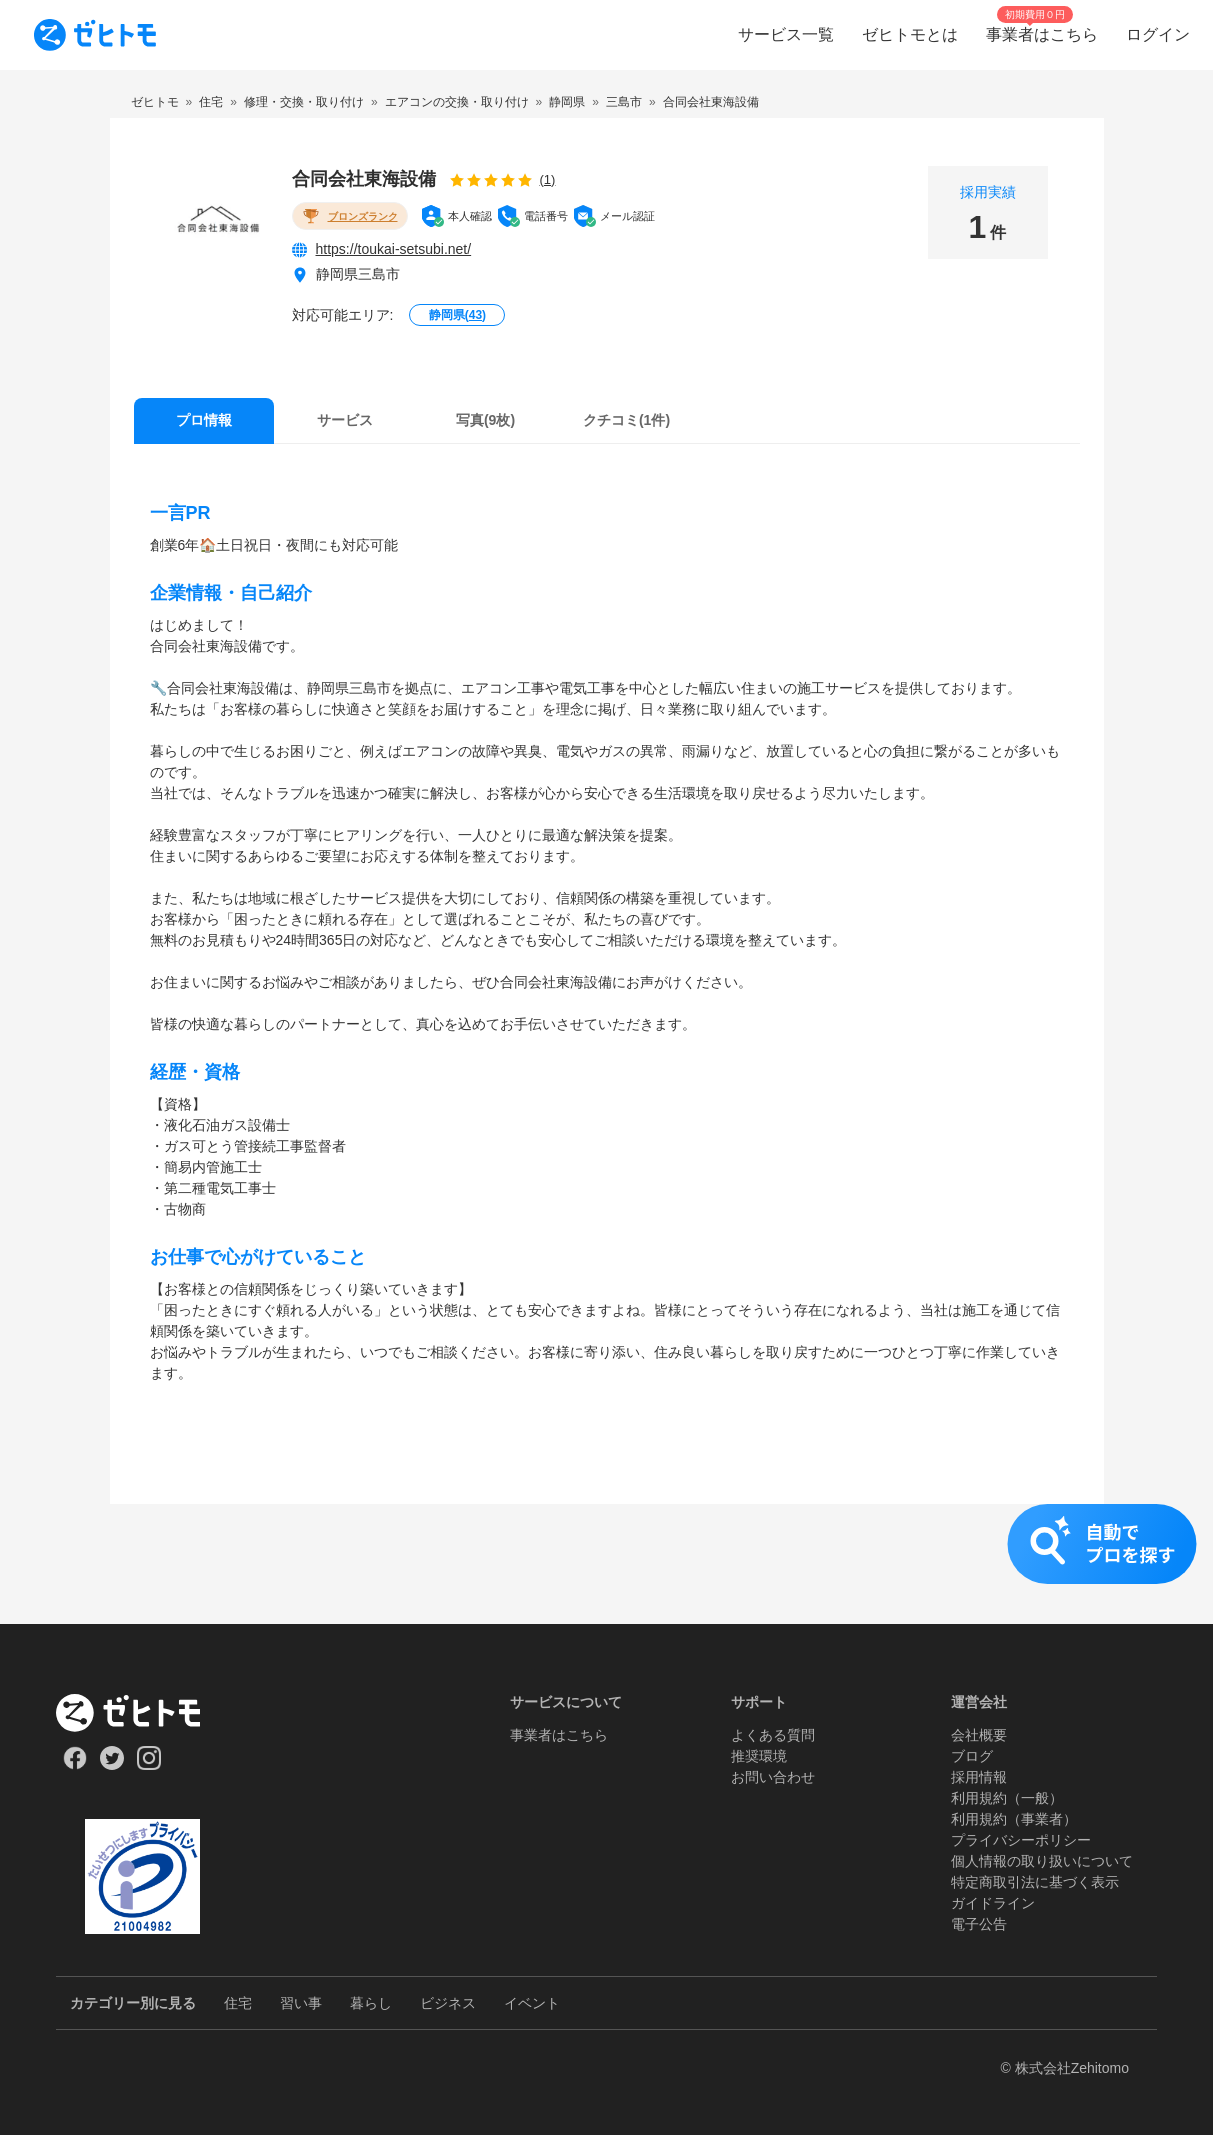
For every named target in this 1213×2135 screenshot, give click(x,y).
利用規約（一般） (1007, 1798)
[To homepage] (95, 35)
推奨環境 (759, 1756)
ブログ (972, 1756)
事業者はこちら (559, 1735)
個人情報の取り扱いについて (1042, 1861)
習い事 (301, 2003)
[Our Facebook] (74, 1765)
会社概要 (979, 1735)
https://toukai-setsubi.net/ (394, 249)
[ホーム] (142, 1713)
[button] (606, 1564)
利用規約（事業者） (1014, 1819)
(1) (548, 179)
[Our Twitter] (111, 1765)
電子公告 (979, 1924)
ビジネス (448, 2003)
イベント (532, 2003)
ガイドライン (993, 1903)
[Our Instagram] (149, 1765)
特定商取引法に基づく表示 (1035, 1882)
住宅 (238, 2003)
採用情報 (979, 1777)
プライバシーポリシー (1021, 1840)
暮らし (371, 2003)
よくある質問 (773, 1735)
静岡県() (457, 315)
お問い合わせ (773, 1777)
